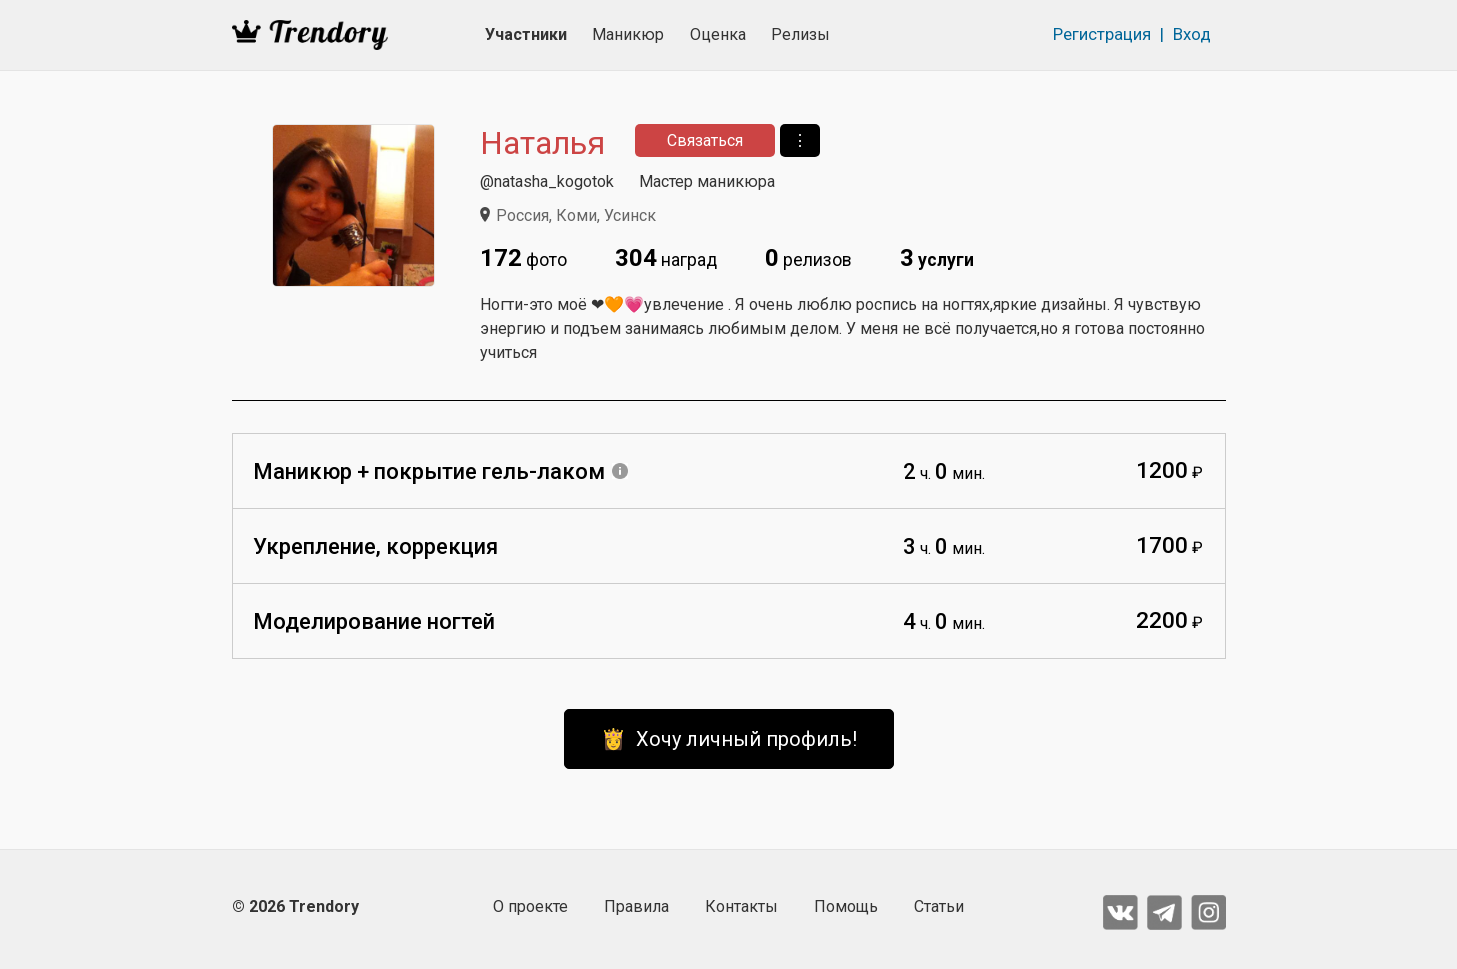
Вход (1192, 34)
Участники (526, 34)
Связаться (705, 140)
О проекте (530, 906)
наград (666, 258)
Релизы (800, 34)
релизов (808, 258)
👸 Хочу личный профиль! (729, 739)
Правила (636, 906)
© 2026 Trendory (295, 906)
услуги (937, 258)
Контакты (741, 906)
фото (523, 258)
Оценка (718, 34)
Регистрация (1102, 34)
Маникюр (628, 34)
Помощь (846, 906)
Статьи (939, 906)
